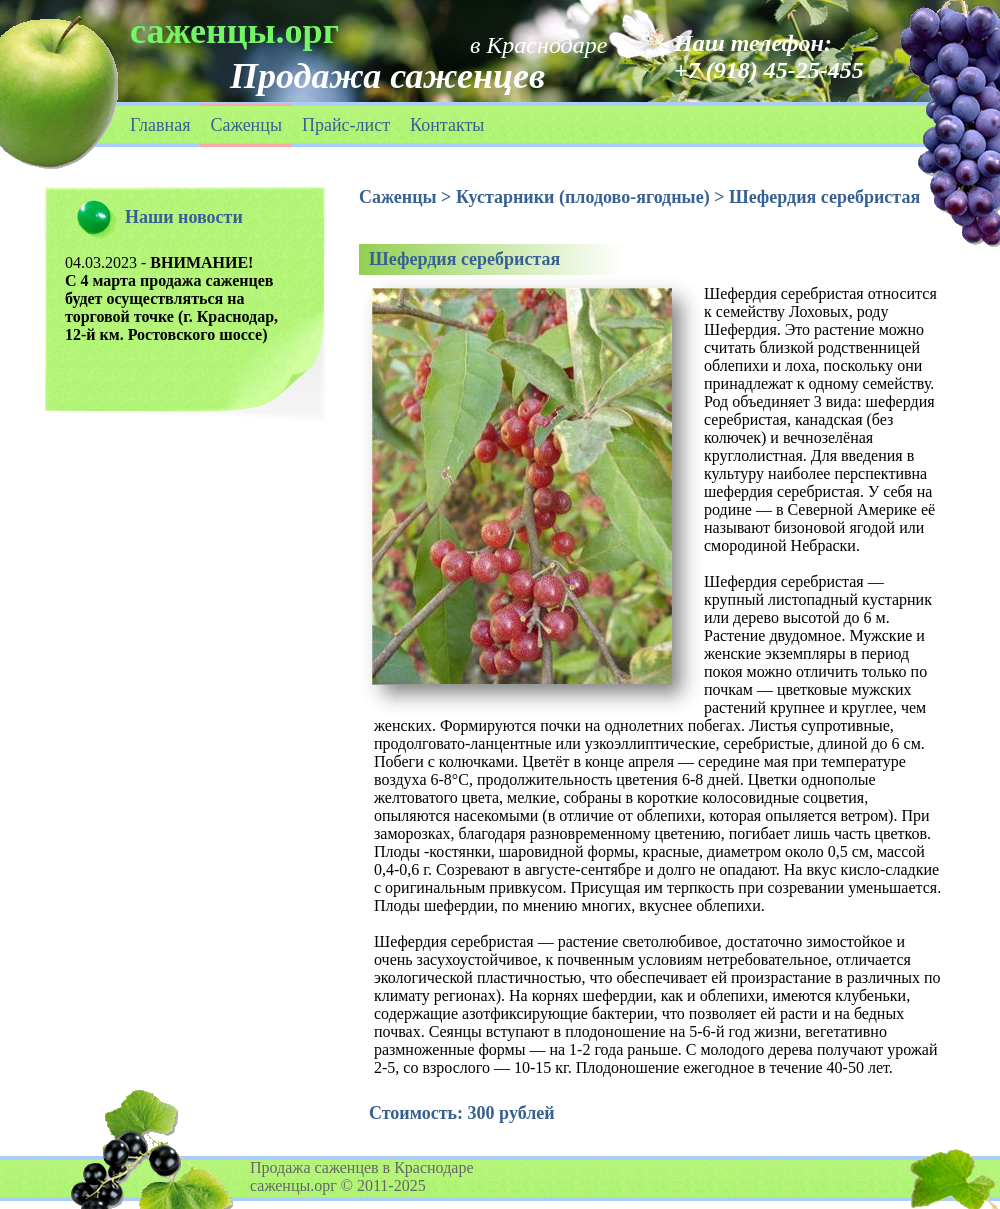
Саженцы (246, 125)
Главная (160, 125)
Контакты (447, 125)
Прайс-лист (346, 125)
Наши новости (184, 217)
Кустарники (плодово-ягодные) (583, 197)
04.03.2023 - (171, 298)
